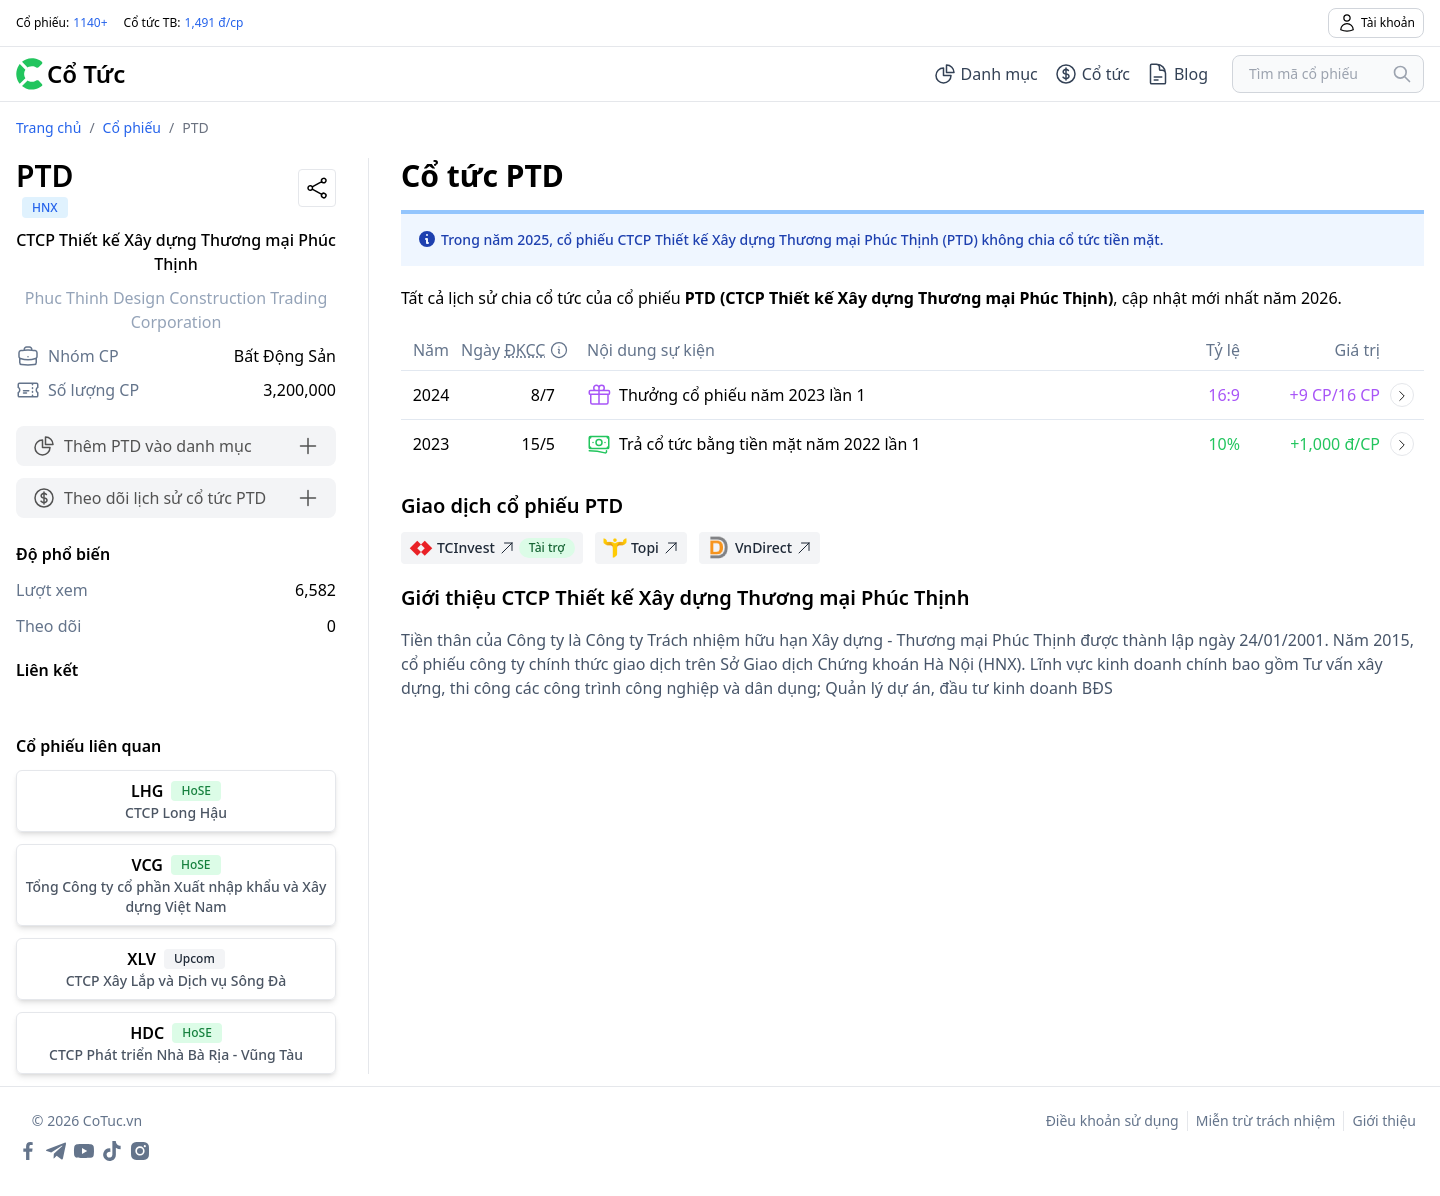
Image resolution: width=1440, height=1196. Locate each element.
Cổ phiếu (132, 127)
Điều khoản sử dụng (1112, 1120)
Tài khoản (1376, 23)
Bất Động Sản (285, 356)
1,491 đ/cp (214, 22)
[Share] (317, 188)
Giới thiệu (1384, 1120)
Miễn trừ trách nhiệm (1266, 1120)
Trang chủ (48, 127)
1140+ (90, 22)
